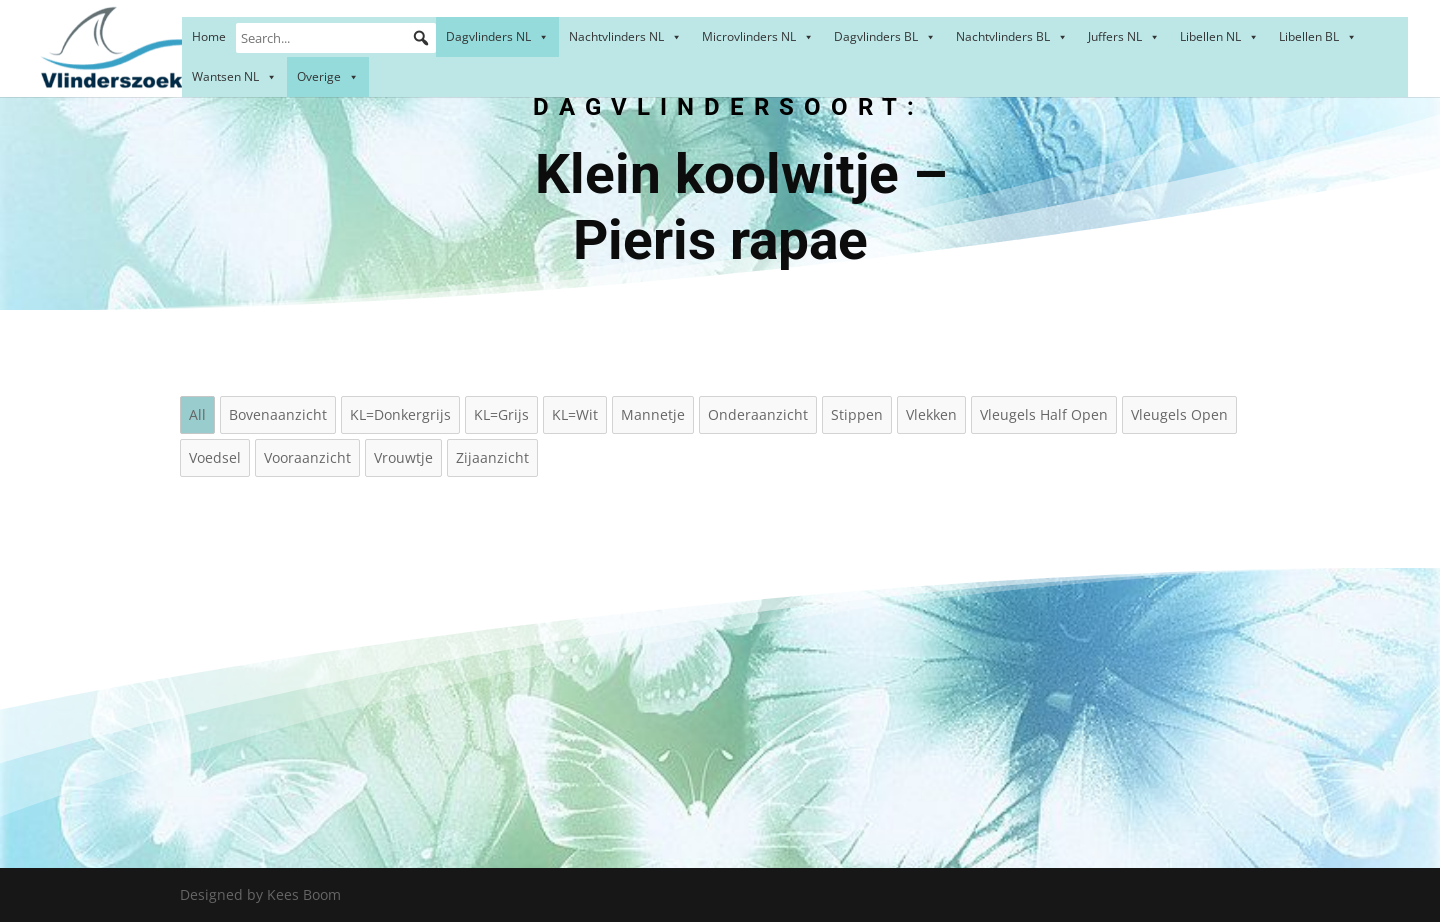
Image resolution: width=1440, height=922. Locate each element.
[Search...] (336, 38)
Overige (328, 76)
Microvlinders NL (758, 36)
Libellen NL (1219, 36)
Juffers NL (1124, 36)
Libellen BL (1318, 36)
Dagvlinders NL (497, 36)
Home (209, 36)
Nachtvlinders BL (1012, 36)
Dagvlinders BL (885, 36)
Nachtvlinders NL (625, 36)
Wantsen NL (234, 76)
